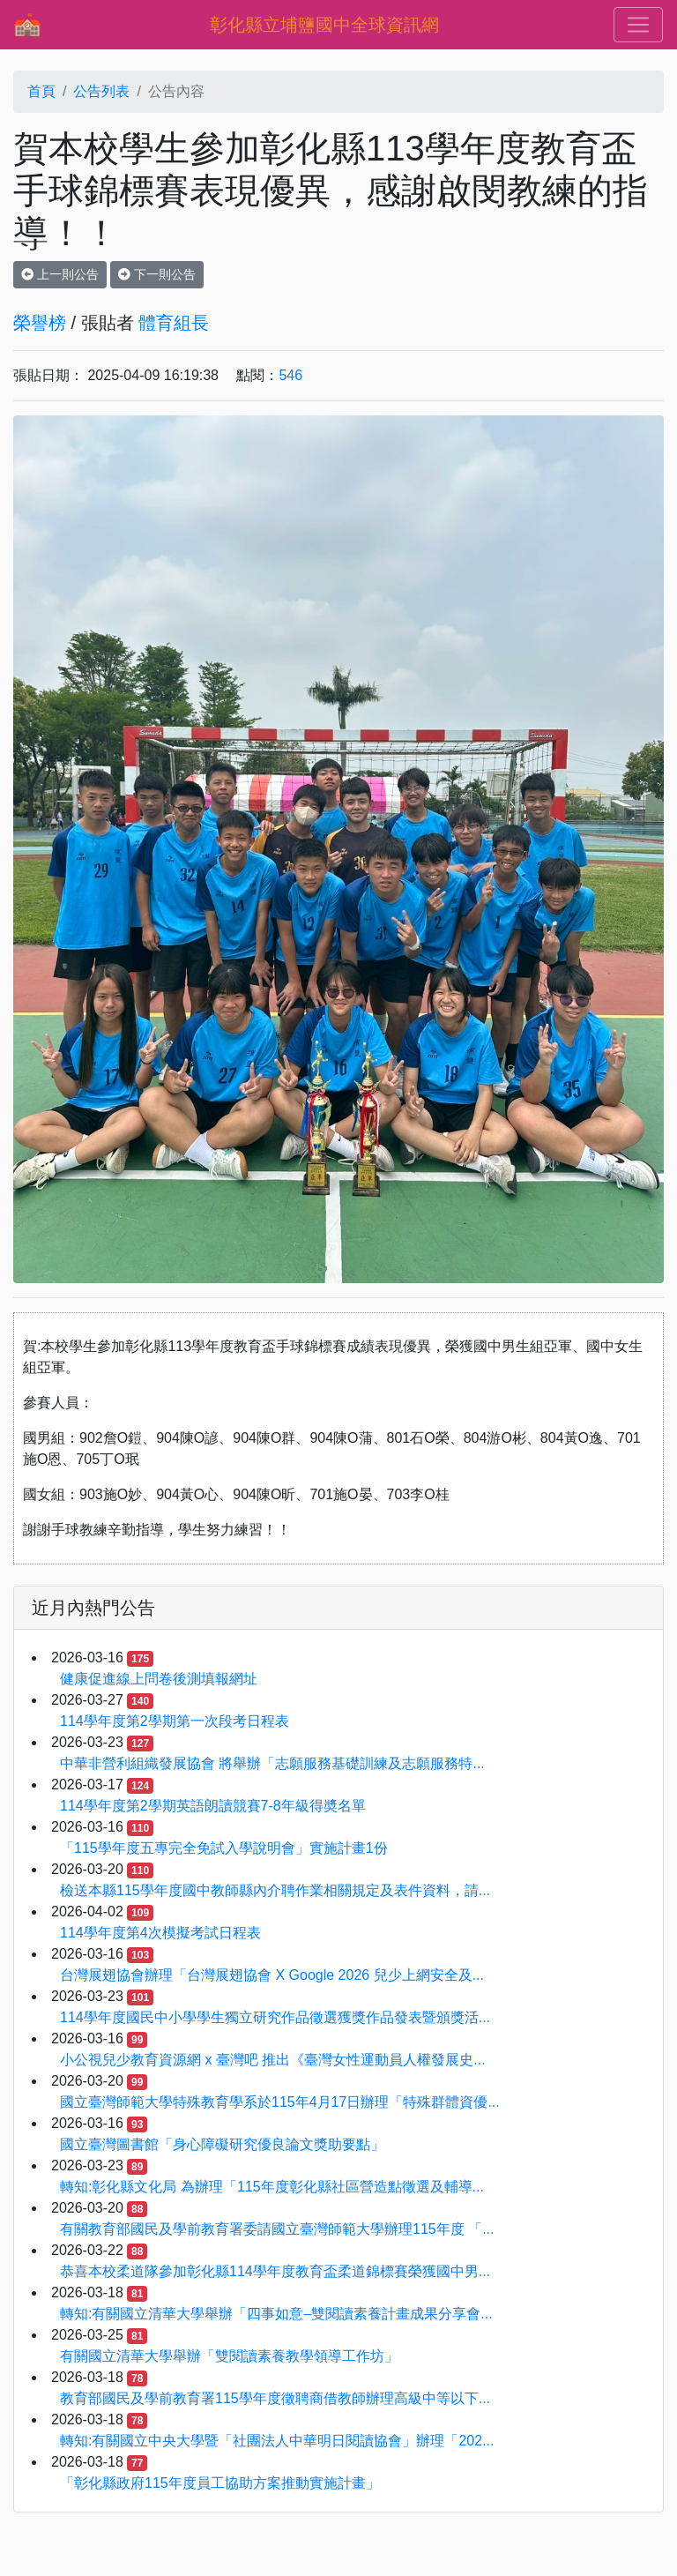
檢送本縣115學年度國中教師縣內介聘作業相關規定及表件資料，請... (275, 1890)
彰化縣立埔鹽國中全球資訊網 (324, 24)
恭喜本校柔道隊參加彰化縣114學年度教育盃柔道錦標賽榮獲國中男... (275, 2271)
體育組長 (173, 322)
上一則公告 (60, 274)
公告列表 (101, 91)
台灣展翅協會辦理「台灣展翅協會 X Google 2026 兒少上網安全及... (272, 1974)
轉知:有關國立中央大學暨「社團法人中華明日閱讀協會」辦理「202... (277, 2440)
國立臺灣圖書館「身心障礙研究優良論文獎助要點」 (222, 2144)
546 (290, 375)
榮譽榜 (39, 322)
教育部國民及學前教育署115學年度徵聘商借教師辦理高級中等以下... (275, 2398)
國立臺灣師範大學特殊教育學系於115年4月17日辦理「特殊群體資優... (280, 2101)
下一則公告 (157, 274)
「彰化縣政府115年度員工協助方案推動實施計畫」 (220, 2482)
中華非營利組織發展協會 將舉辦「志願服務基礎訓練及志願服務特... (272, 1763)
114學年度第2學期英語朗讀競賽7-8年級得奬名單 (213, 1805)
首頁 (41, 91)
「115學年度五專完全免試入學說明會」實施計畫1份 (224, 1848)
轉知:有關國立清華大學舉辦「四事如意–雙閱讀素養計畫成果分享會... (276, 2313)
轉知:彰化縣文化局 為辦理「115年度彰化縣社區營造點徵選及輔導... (272, 2186)
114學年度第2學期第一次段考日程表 (174, 1721)
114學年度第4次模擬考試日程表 (160, 1932)
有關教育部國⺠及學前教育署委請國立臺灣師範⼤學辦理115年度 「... (277, 2228)
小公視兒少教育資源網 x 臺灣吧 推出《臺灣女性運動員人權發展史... (273, 2059)
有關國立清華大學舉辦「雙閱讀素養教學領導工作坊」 (229, 2355)
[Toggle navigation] (638, 24)
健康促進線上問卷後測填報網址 (158, 1678)
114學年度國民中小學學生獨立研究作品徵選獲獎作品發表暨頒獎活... (275, 2017)
